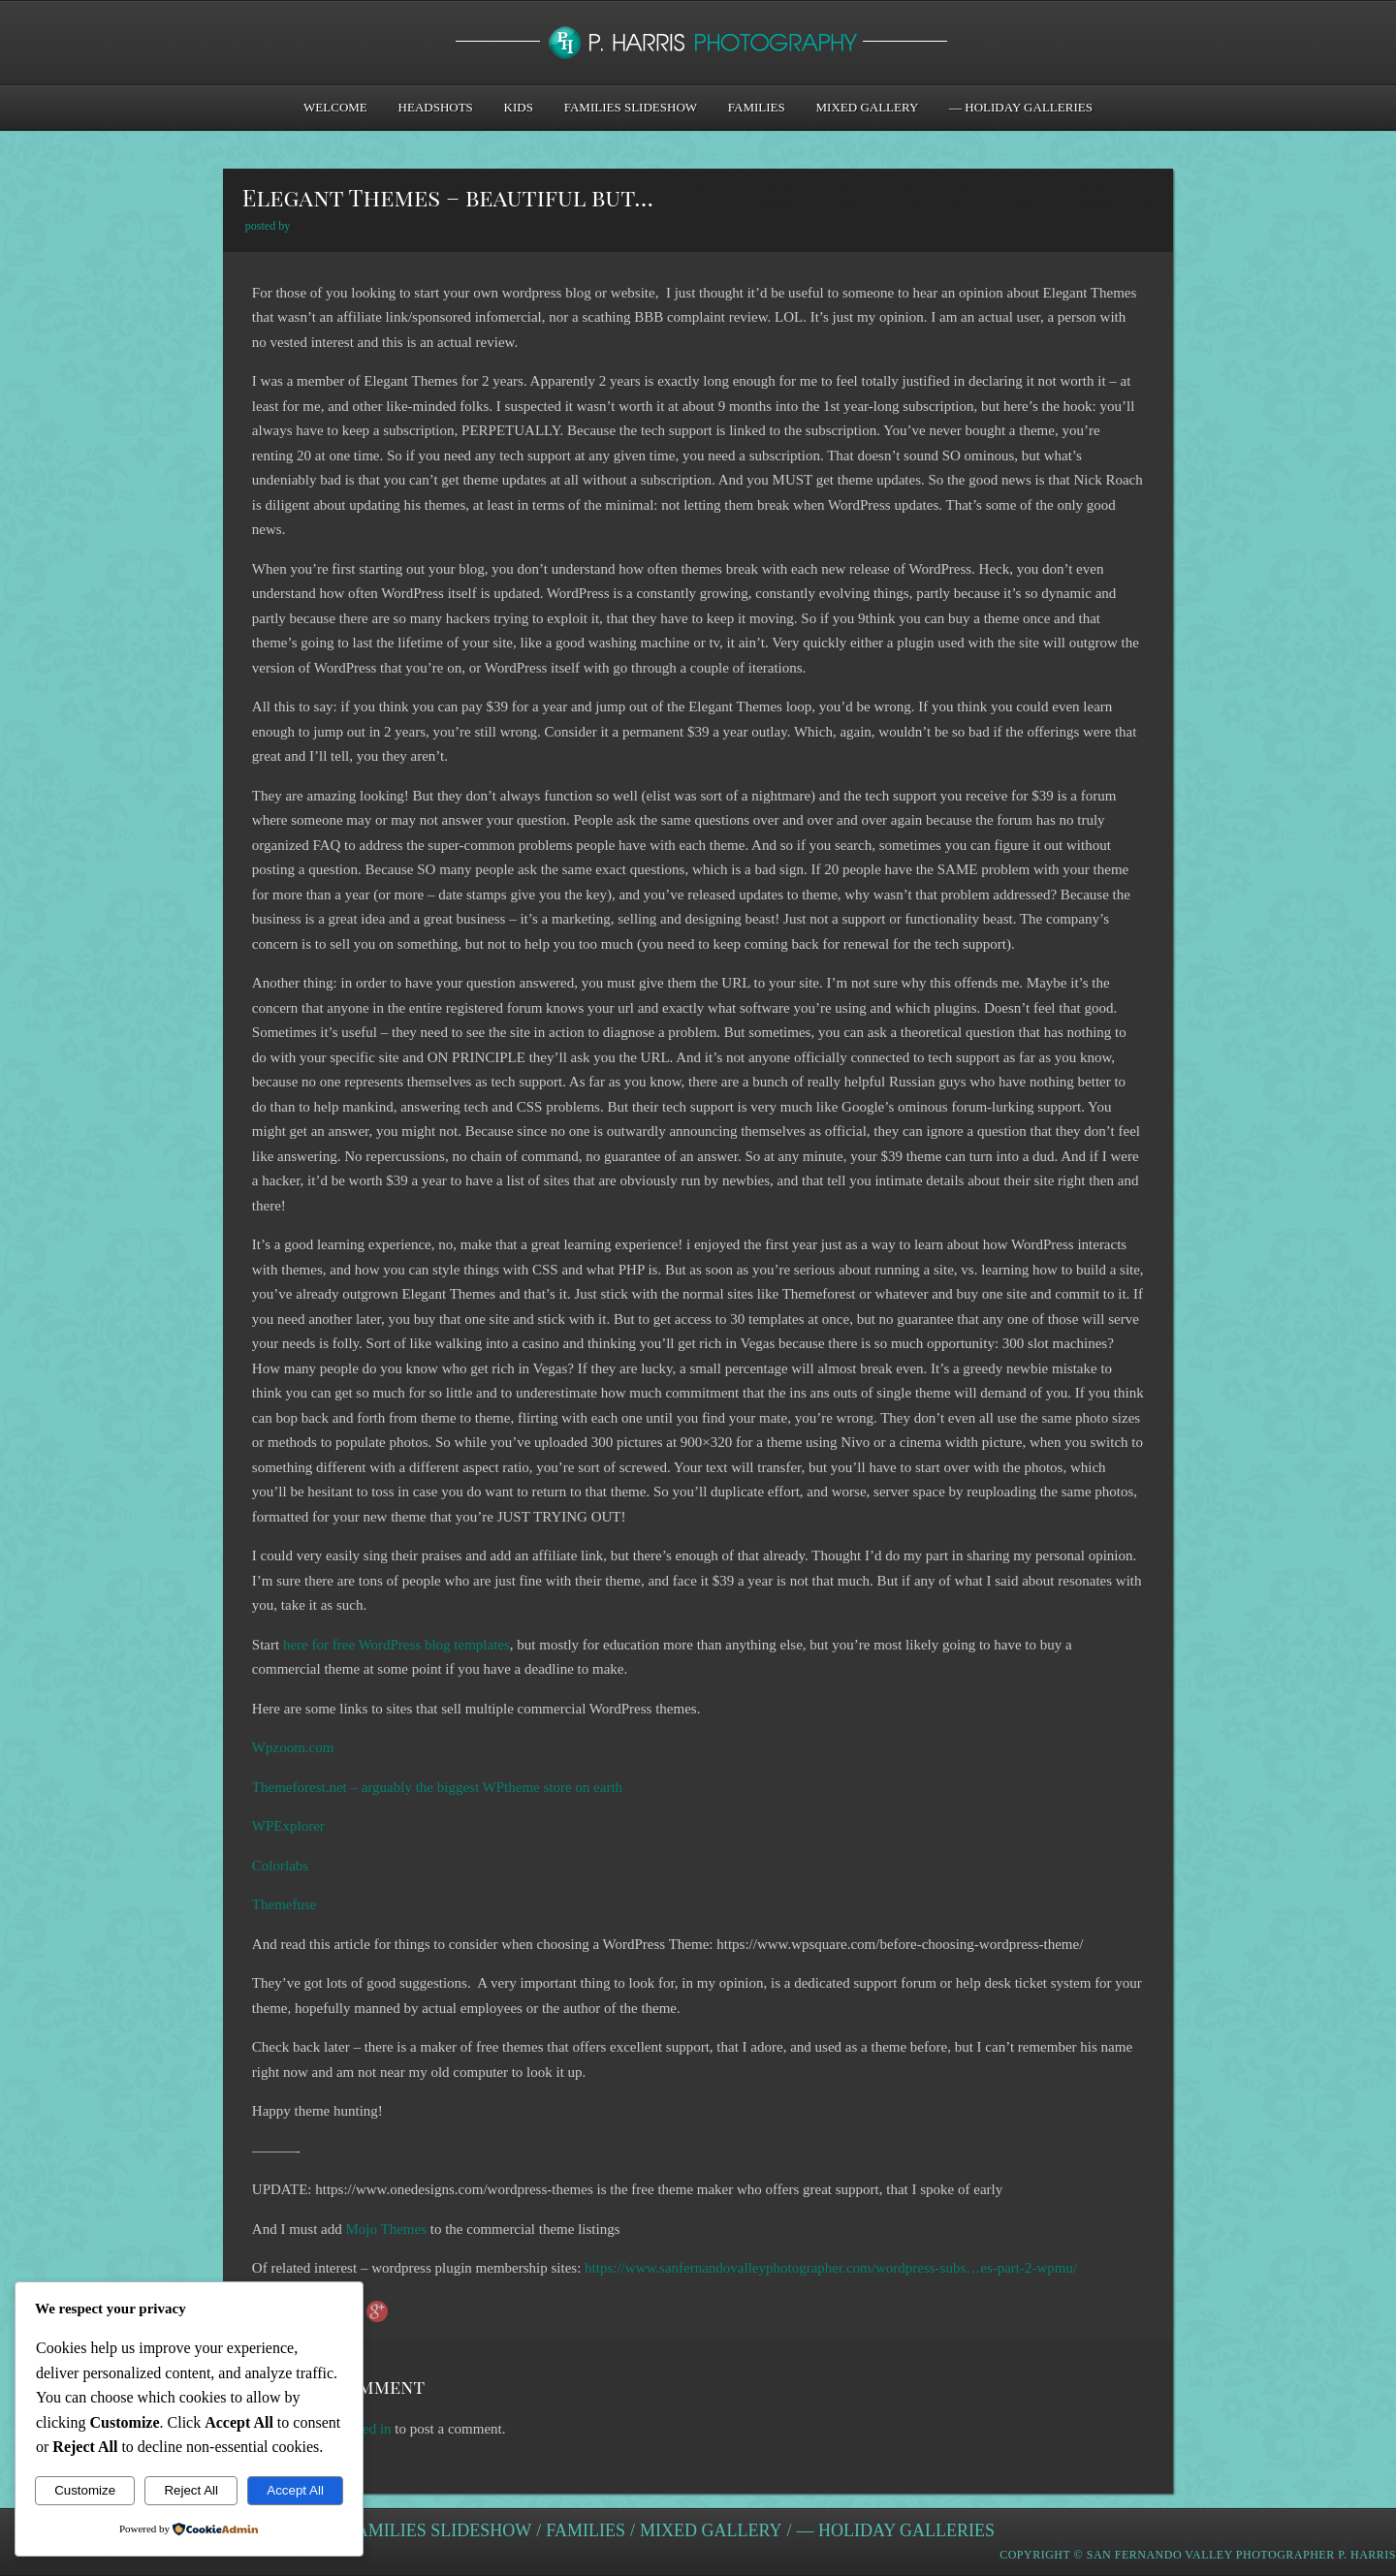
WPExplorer (288, 1826)
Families (756, 107)
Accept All (295, 2490)
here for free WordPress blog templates (396, 1644)
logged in (363, 2428)
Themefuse (284, 1904)
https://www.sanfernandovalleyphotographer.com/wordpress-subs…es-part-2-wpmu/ (831, 2268)
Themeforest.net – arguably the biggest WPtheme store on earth (437, 1787)
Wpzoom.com (293, 1747)
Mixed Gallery (867, 107)
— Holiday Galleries (1021, 107)
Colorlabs (280, 1865)
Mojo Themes (386, 2229)
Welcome (335, 107)
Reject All (191, 2490)
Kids (518, 107)
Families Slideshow (630, 107)
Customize (84, 2490)
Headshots (435, 107)
